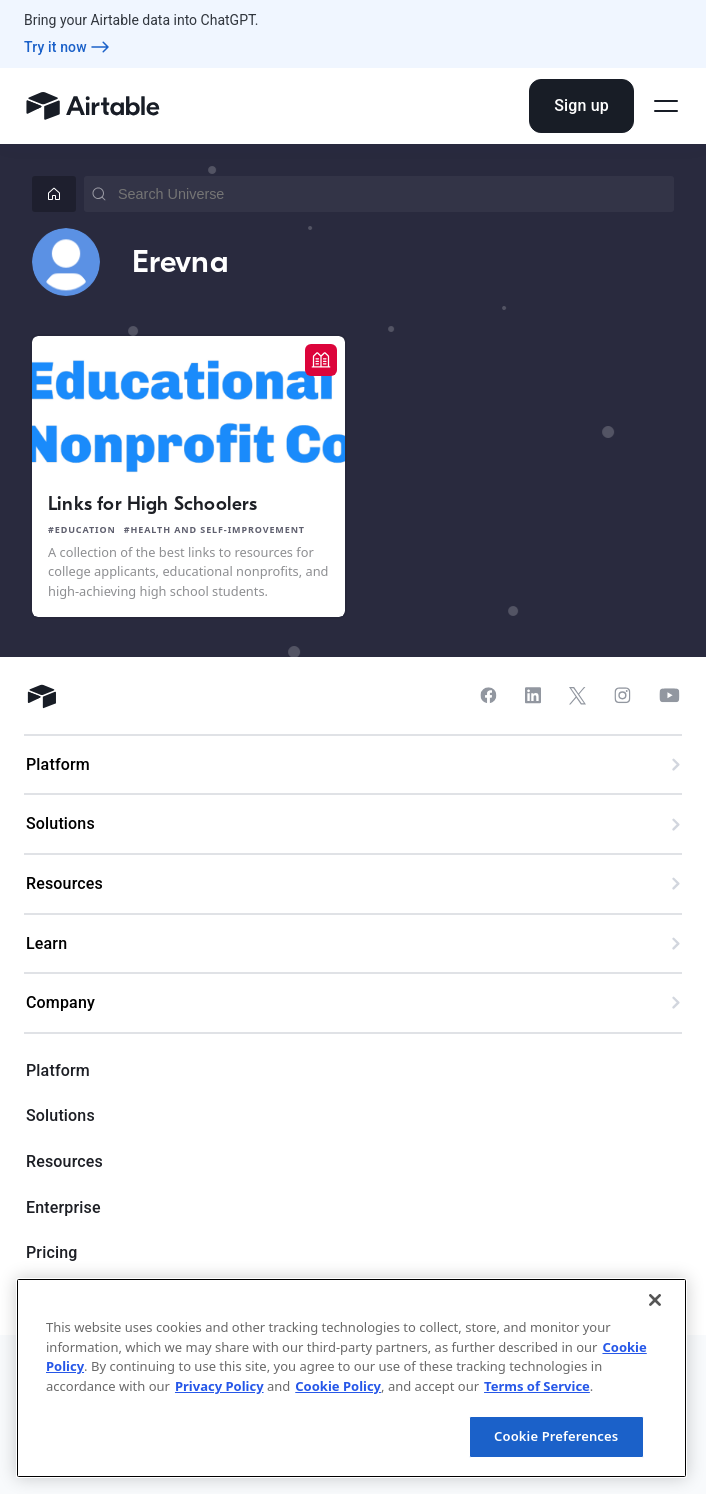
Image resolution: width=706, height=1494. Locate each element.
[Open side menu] (666, 106)
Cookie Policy (338, 1386)
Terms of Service (537, 1386)
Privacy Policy (219, 1386)
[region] (351, 1378)
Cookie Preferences (556, 1436)
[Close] (655, 1300)
